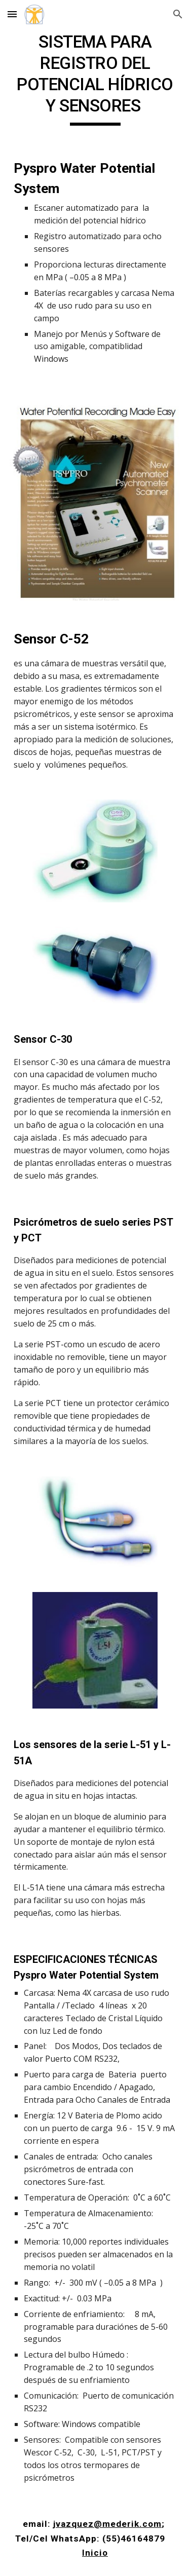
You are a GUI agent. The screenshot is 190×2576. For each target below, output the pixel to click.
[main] (95, 78)
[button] (12, 14)
